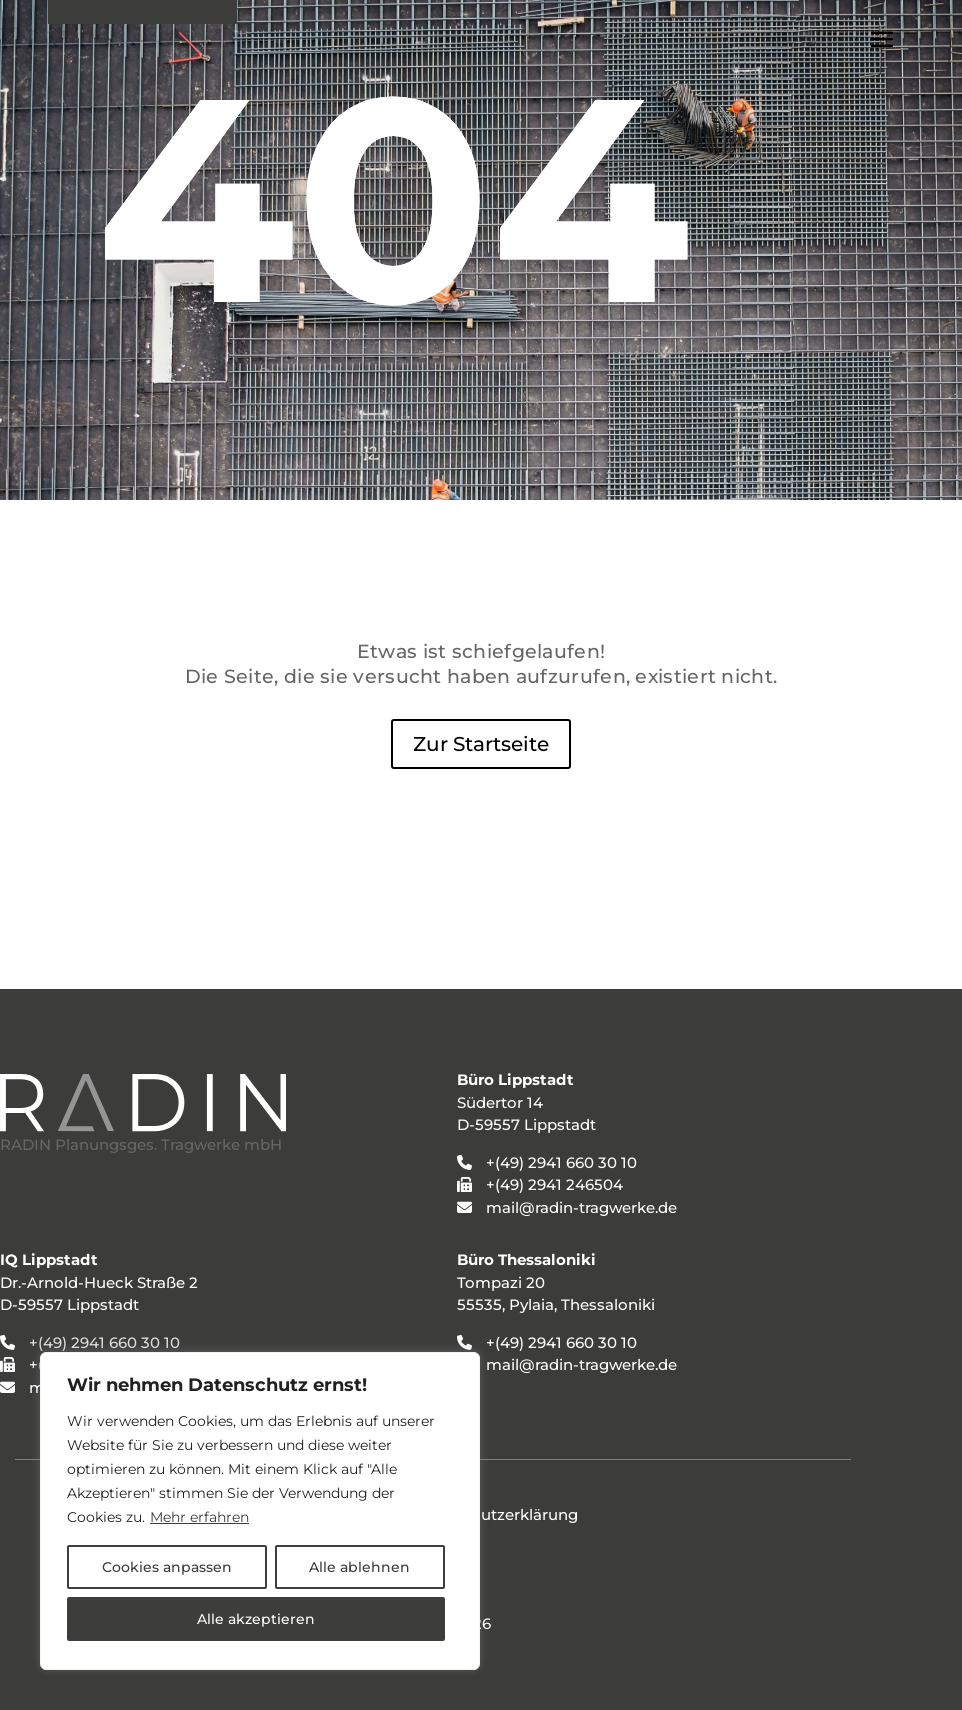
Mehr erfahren (199, 1517)
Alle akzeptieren (256, 1619)
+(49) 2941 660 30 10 (104, 1342)
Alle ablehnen (359, 1567)
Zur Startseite (481, 744)
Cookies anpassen (167, 1567)
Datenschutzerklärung (493, 1514)
